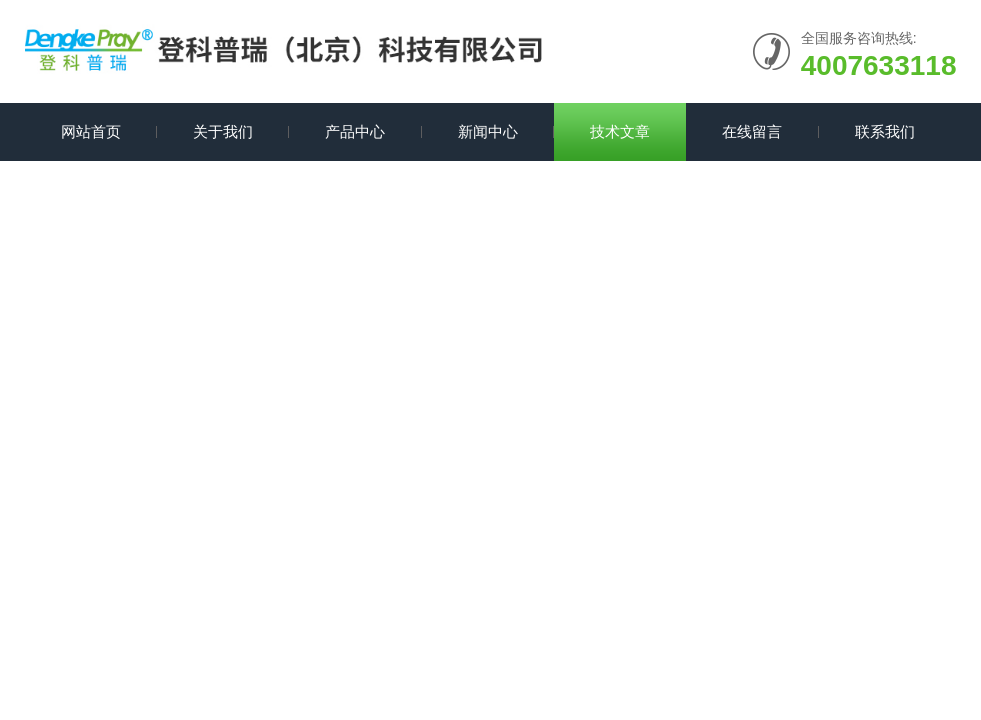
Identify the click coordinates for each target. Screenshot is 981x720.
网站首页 (91, 131)
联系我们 (885, 131)
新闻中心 (488, 131)
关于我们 (223, 131)
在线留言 (752, 131)
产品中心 (355, 131)
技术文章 (620, 131)
